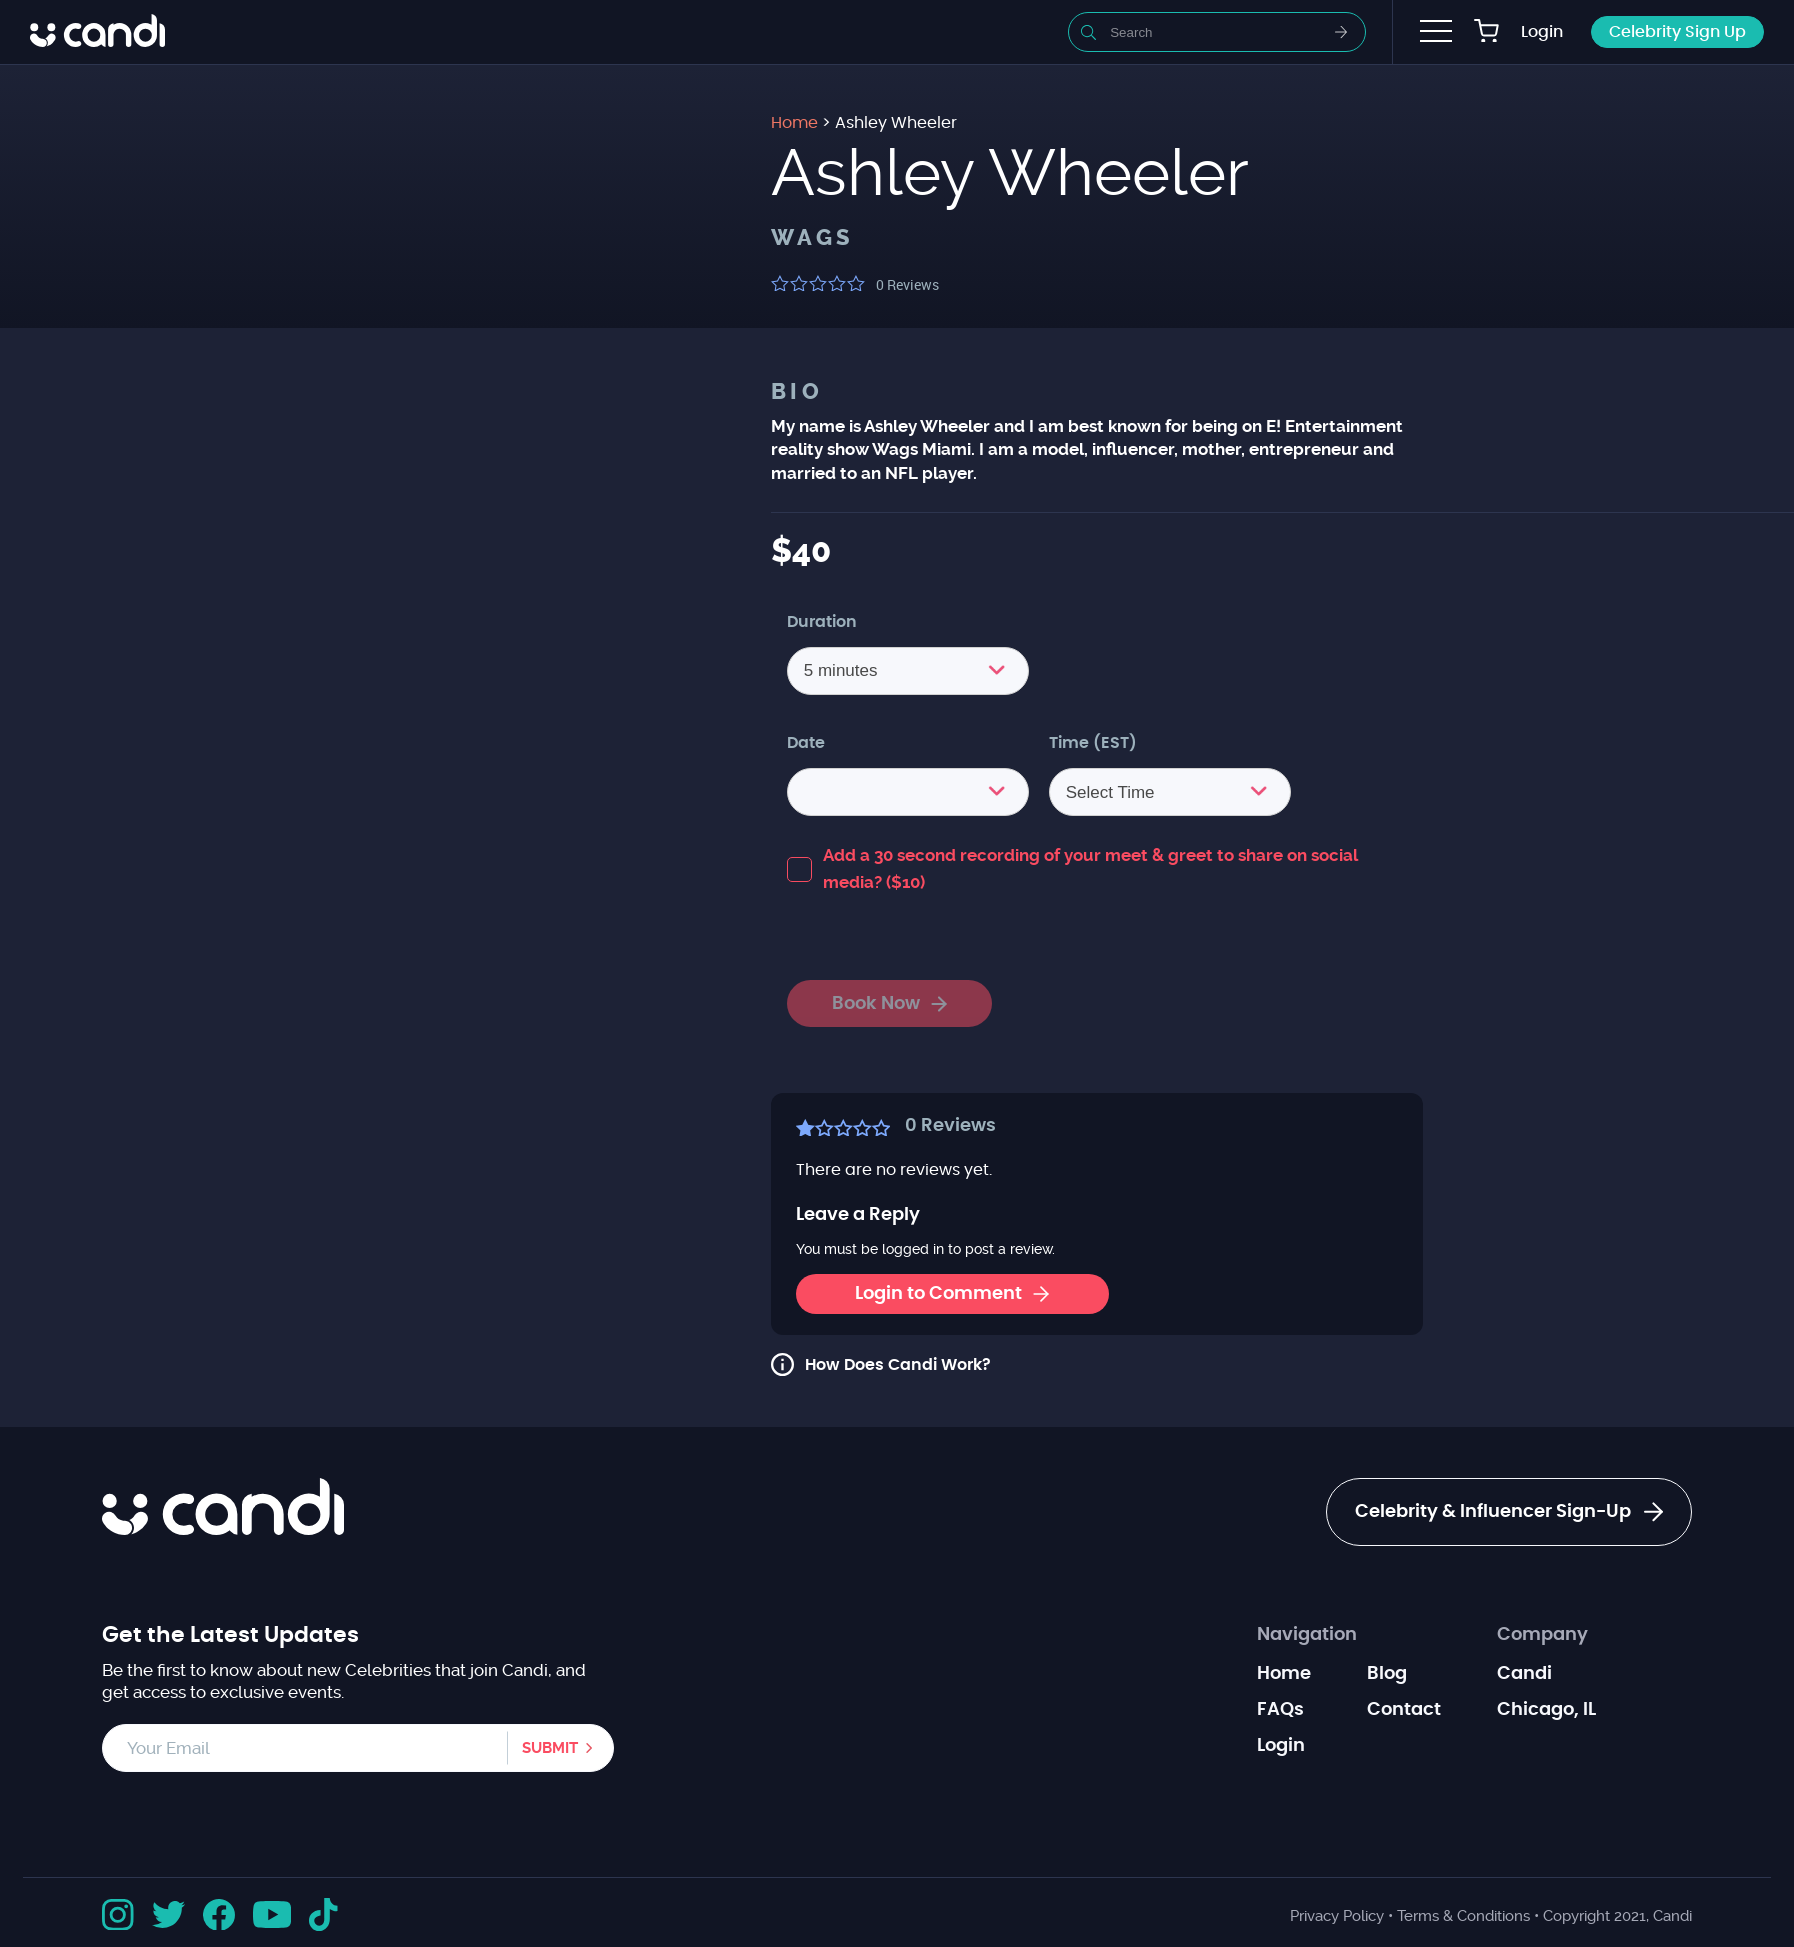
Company (1542, 1635)
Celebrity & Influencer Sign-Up (1509, 1512)
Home (1284, 1674)
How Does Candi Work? (898, 1365)
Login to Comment (952, 1294)
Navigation (1307, 1635)
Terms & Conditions (1463, 1916)
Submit (550, 1748)
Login (1542, 32)
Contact (1404, 1710)
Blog (1387, 1674)
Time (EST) (1093, 743)
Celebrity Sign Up (1677, 32)
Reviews (907, 284)
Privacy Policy (1337, 1916)
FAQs (1280, 1710)
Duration (822, 622)
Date (806, 743)
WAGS (813, 238)
